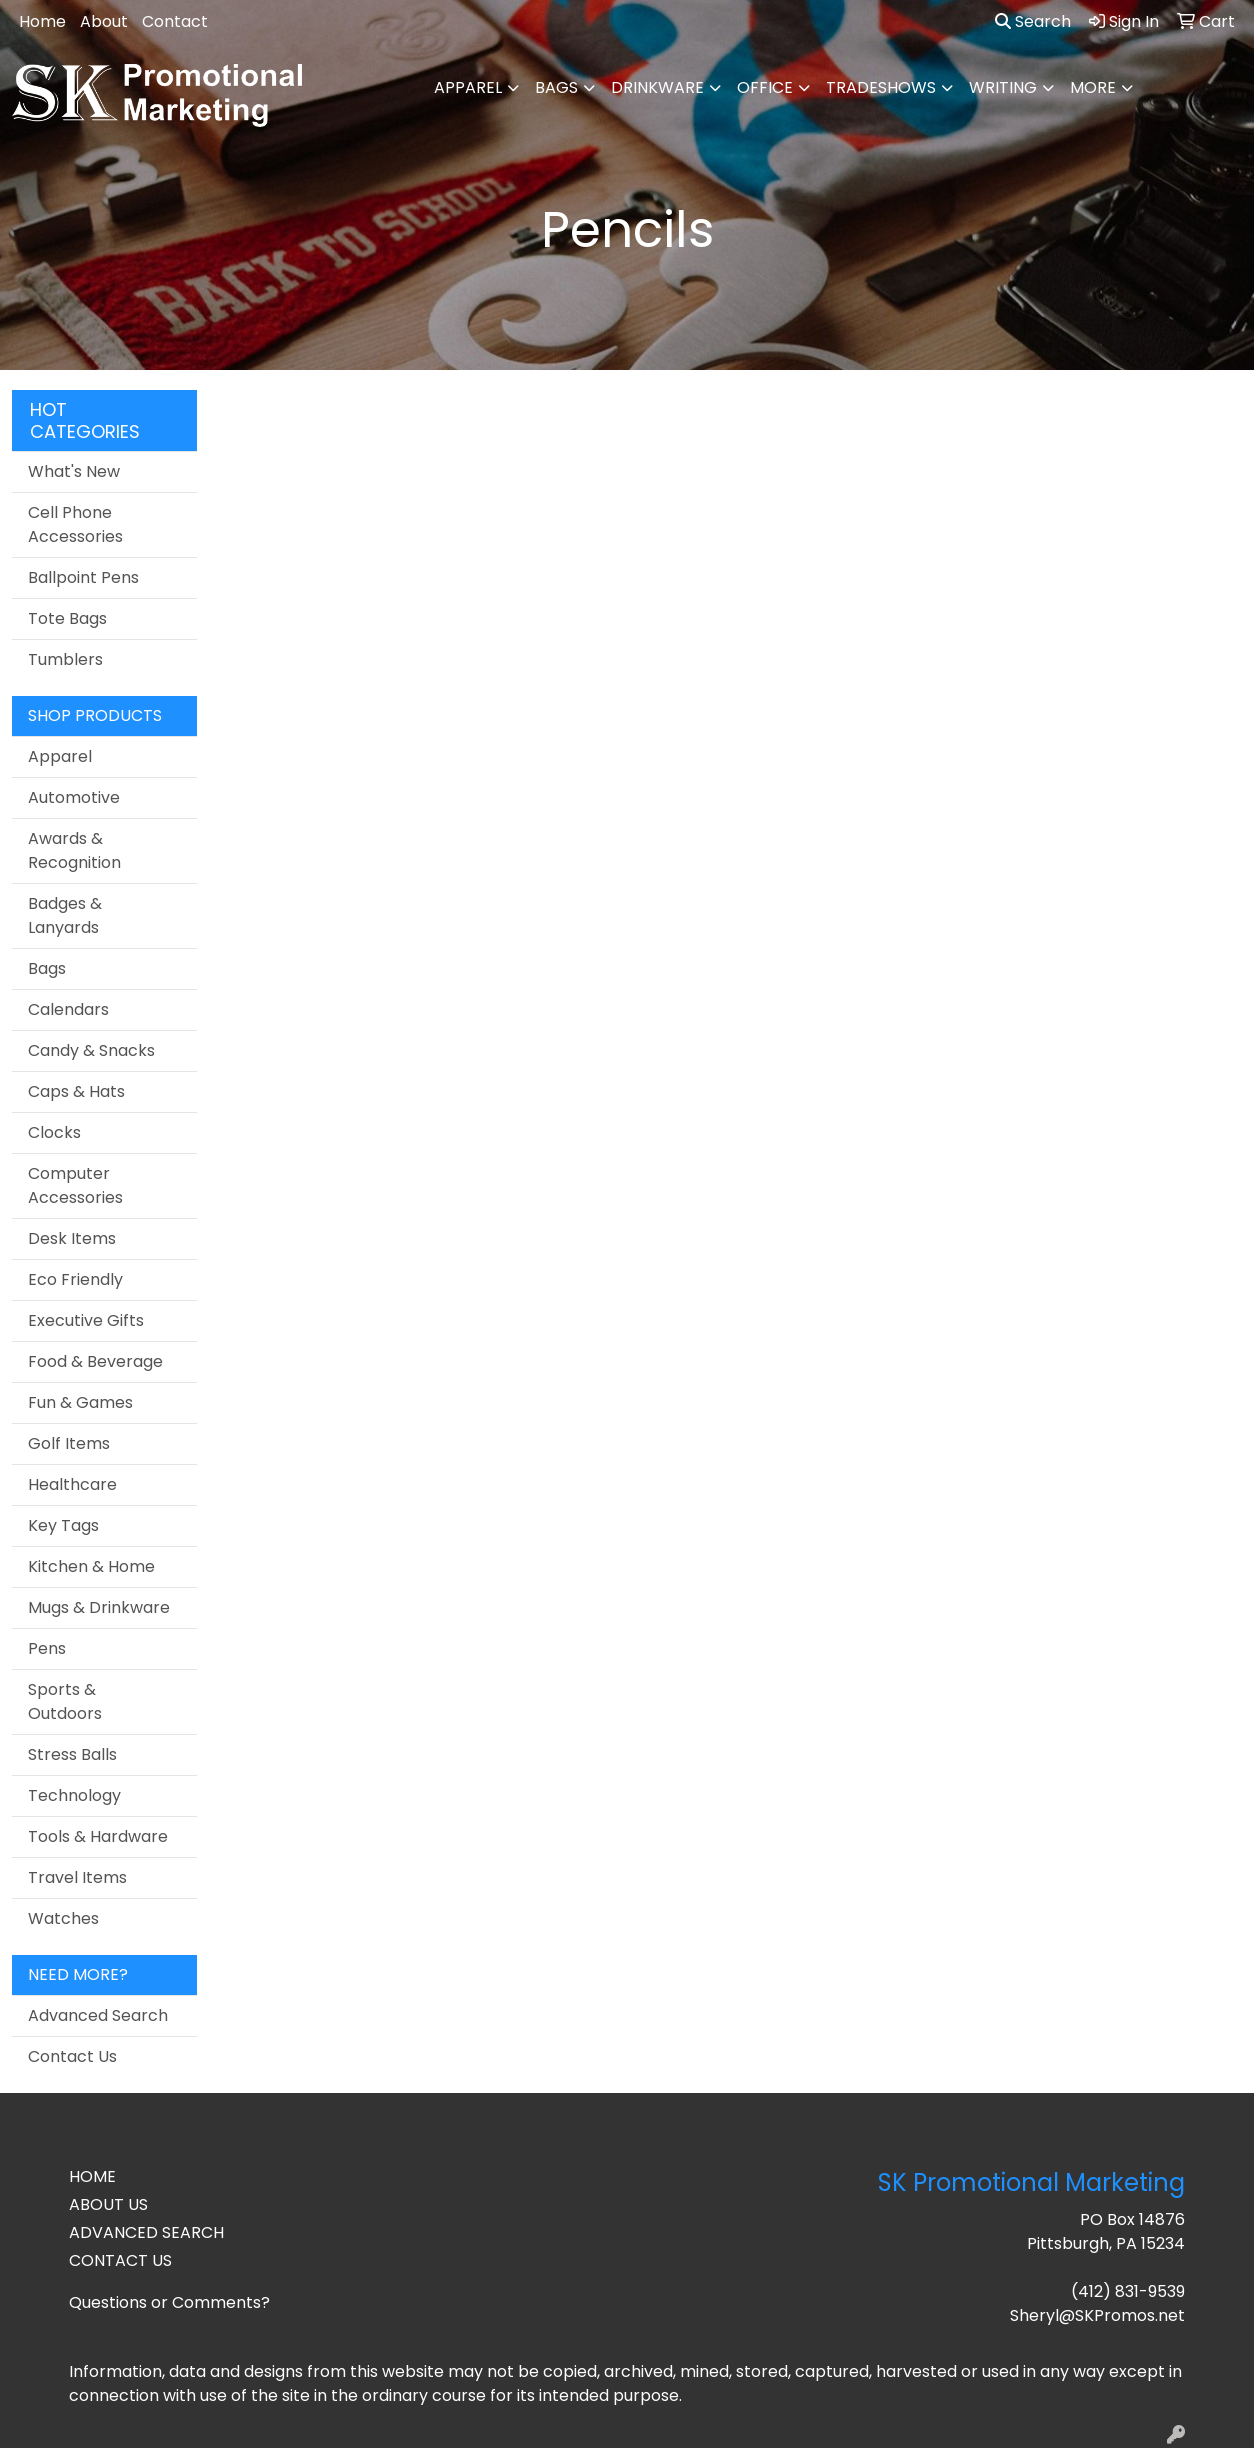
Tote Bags (67, 618)
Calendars (68, 1009)
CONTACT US (120, 2260)
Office (765, 87)
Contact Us (72, 2056)
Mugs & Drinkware (99, 1607)
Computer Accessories (75, 1185)
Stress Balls (72, 1754)
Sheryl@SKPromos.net (1097, 2315)
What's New (74, 471)
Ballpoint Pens (83, 577)
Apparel (468, 87)
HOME (92, 2176)
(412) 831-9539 (1128, 2291)
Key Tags (63, 1525)
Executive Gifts (86, 1320)
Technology (74, 1795)
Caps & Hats (76, 1091)
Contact (175, 21)
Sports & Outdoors (65, 1701)
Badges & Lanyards (65, 915)
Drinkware (657, 87)
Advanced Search (98, 2015)
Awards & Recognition (74, 850)
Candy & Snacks (91, 1050)
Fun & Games (80, 1402)
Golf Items (69, 1443)
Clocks (54, 1132)
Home (42, 21)
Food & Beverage (95, 1361)
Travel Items (77, 1877)
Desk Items (72, 1238)
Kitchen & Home (91, 1566)
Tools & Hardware (98, 1836)
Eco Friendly (75, 1279)
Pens (47, 1648)
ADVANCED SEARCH (146, 2232)
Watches (63, 1918)
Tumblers (65, 659)
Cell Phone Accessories (75, 524)
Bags (556, 87)
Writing (1003, 87)
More (1093, 87)
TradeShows (881, 87)
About (104, 21)
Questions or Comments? (169, 2302)
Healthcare (72, 1484)
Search (1033, 21)
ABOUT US (108, 2204)
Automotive (74, 797)
